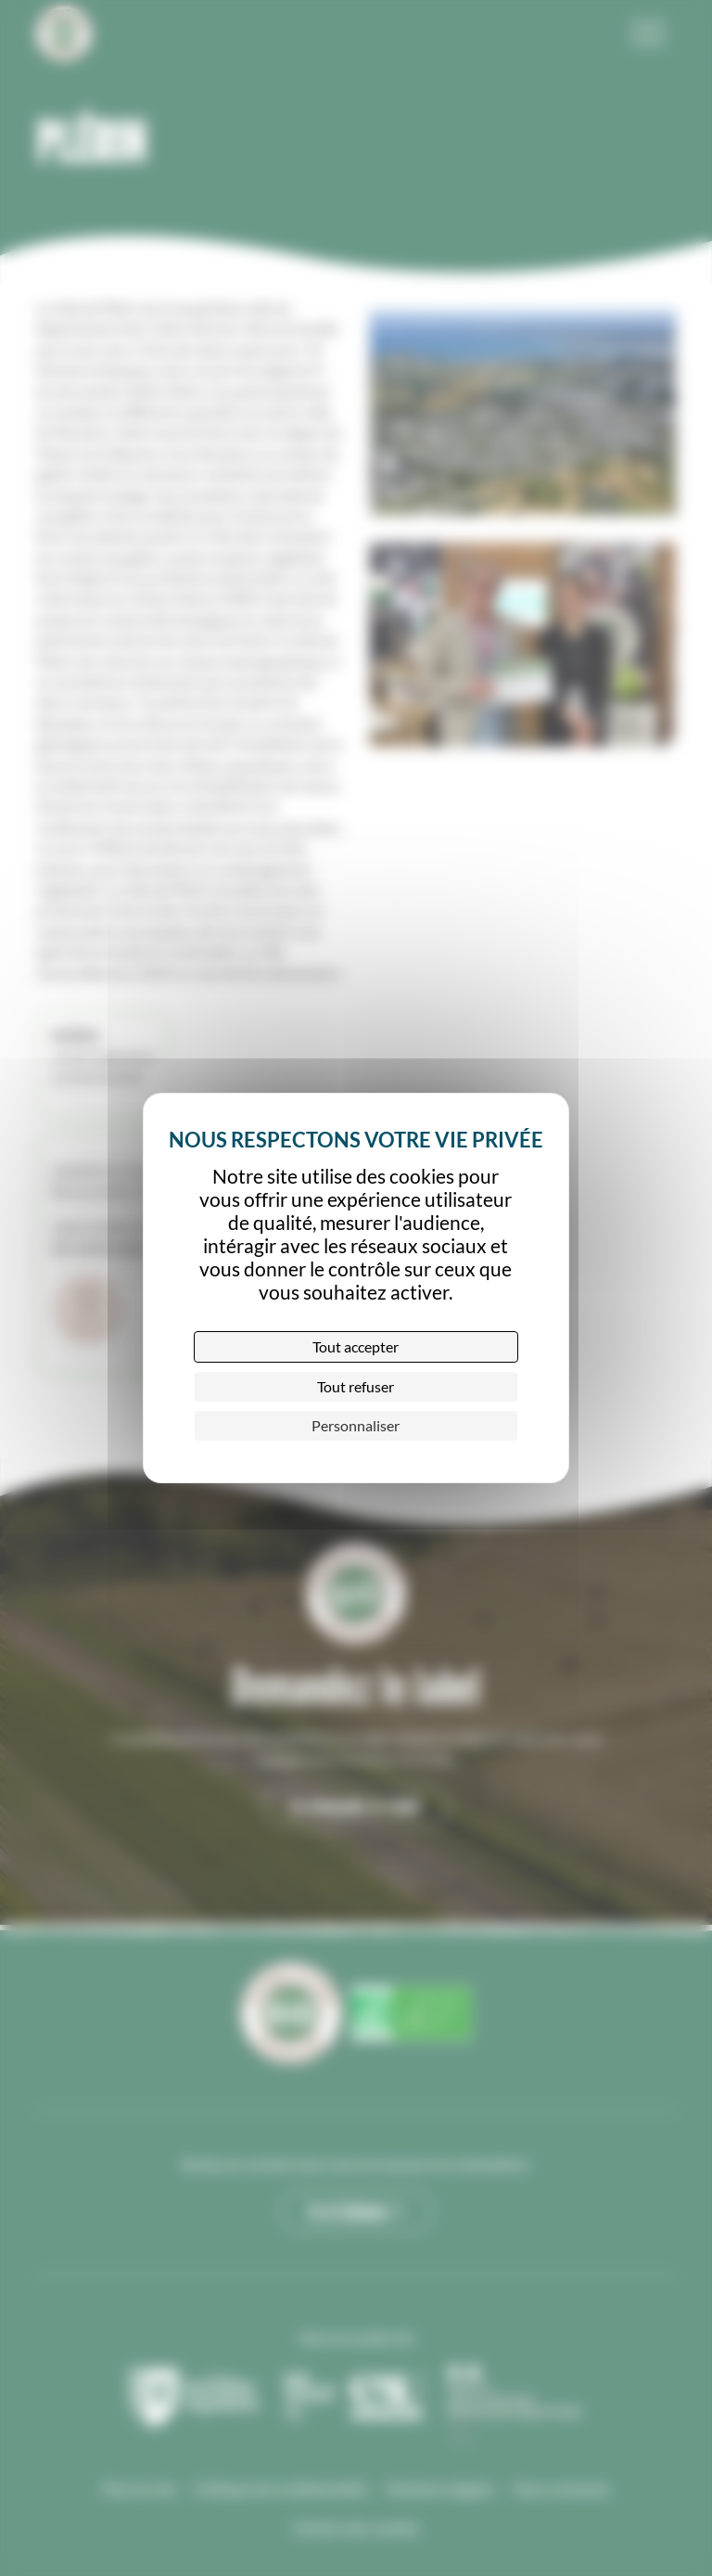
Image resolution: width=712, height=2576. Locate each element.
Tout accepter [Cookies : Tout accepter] (355, 1346)
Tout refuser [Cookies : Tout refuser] (355, 1386)
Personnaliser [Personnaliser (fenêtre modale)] (356, 1425)
